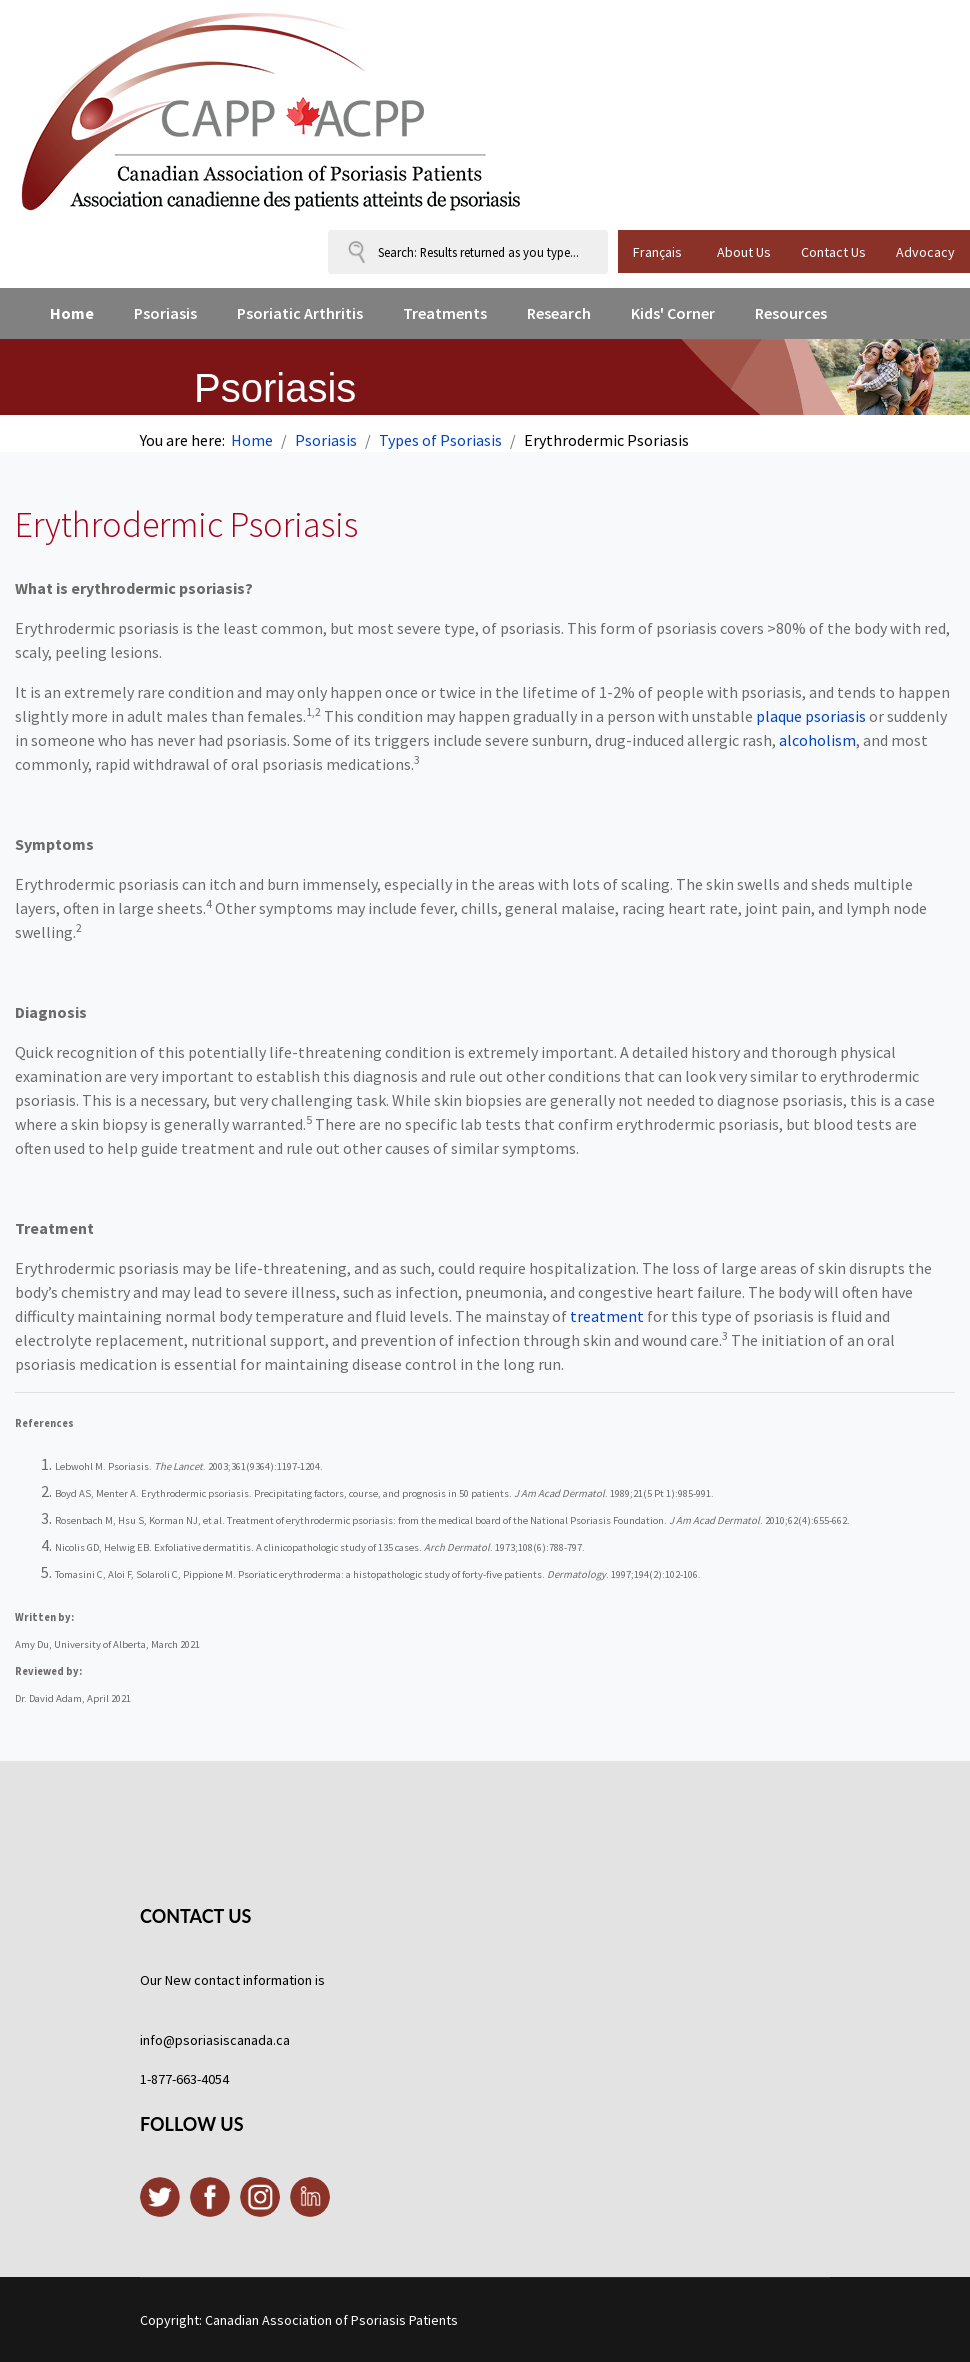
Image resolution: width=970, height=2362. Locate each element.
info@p (161, 2040)
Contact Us (833, 252)
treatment (607, 1316)
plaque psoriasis (811, 716)
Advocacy (925, 252)
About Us (744, 252)
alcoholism (817, 740)
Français (657, 252)
